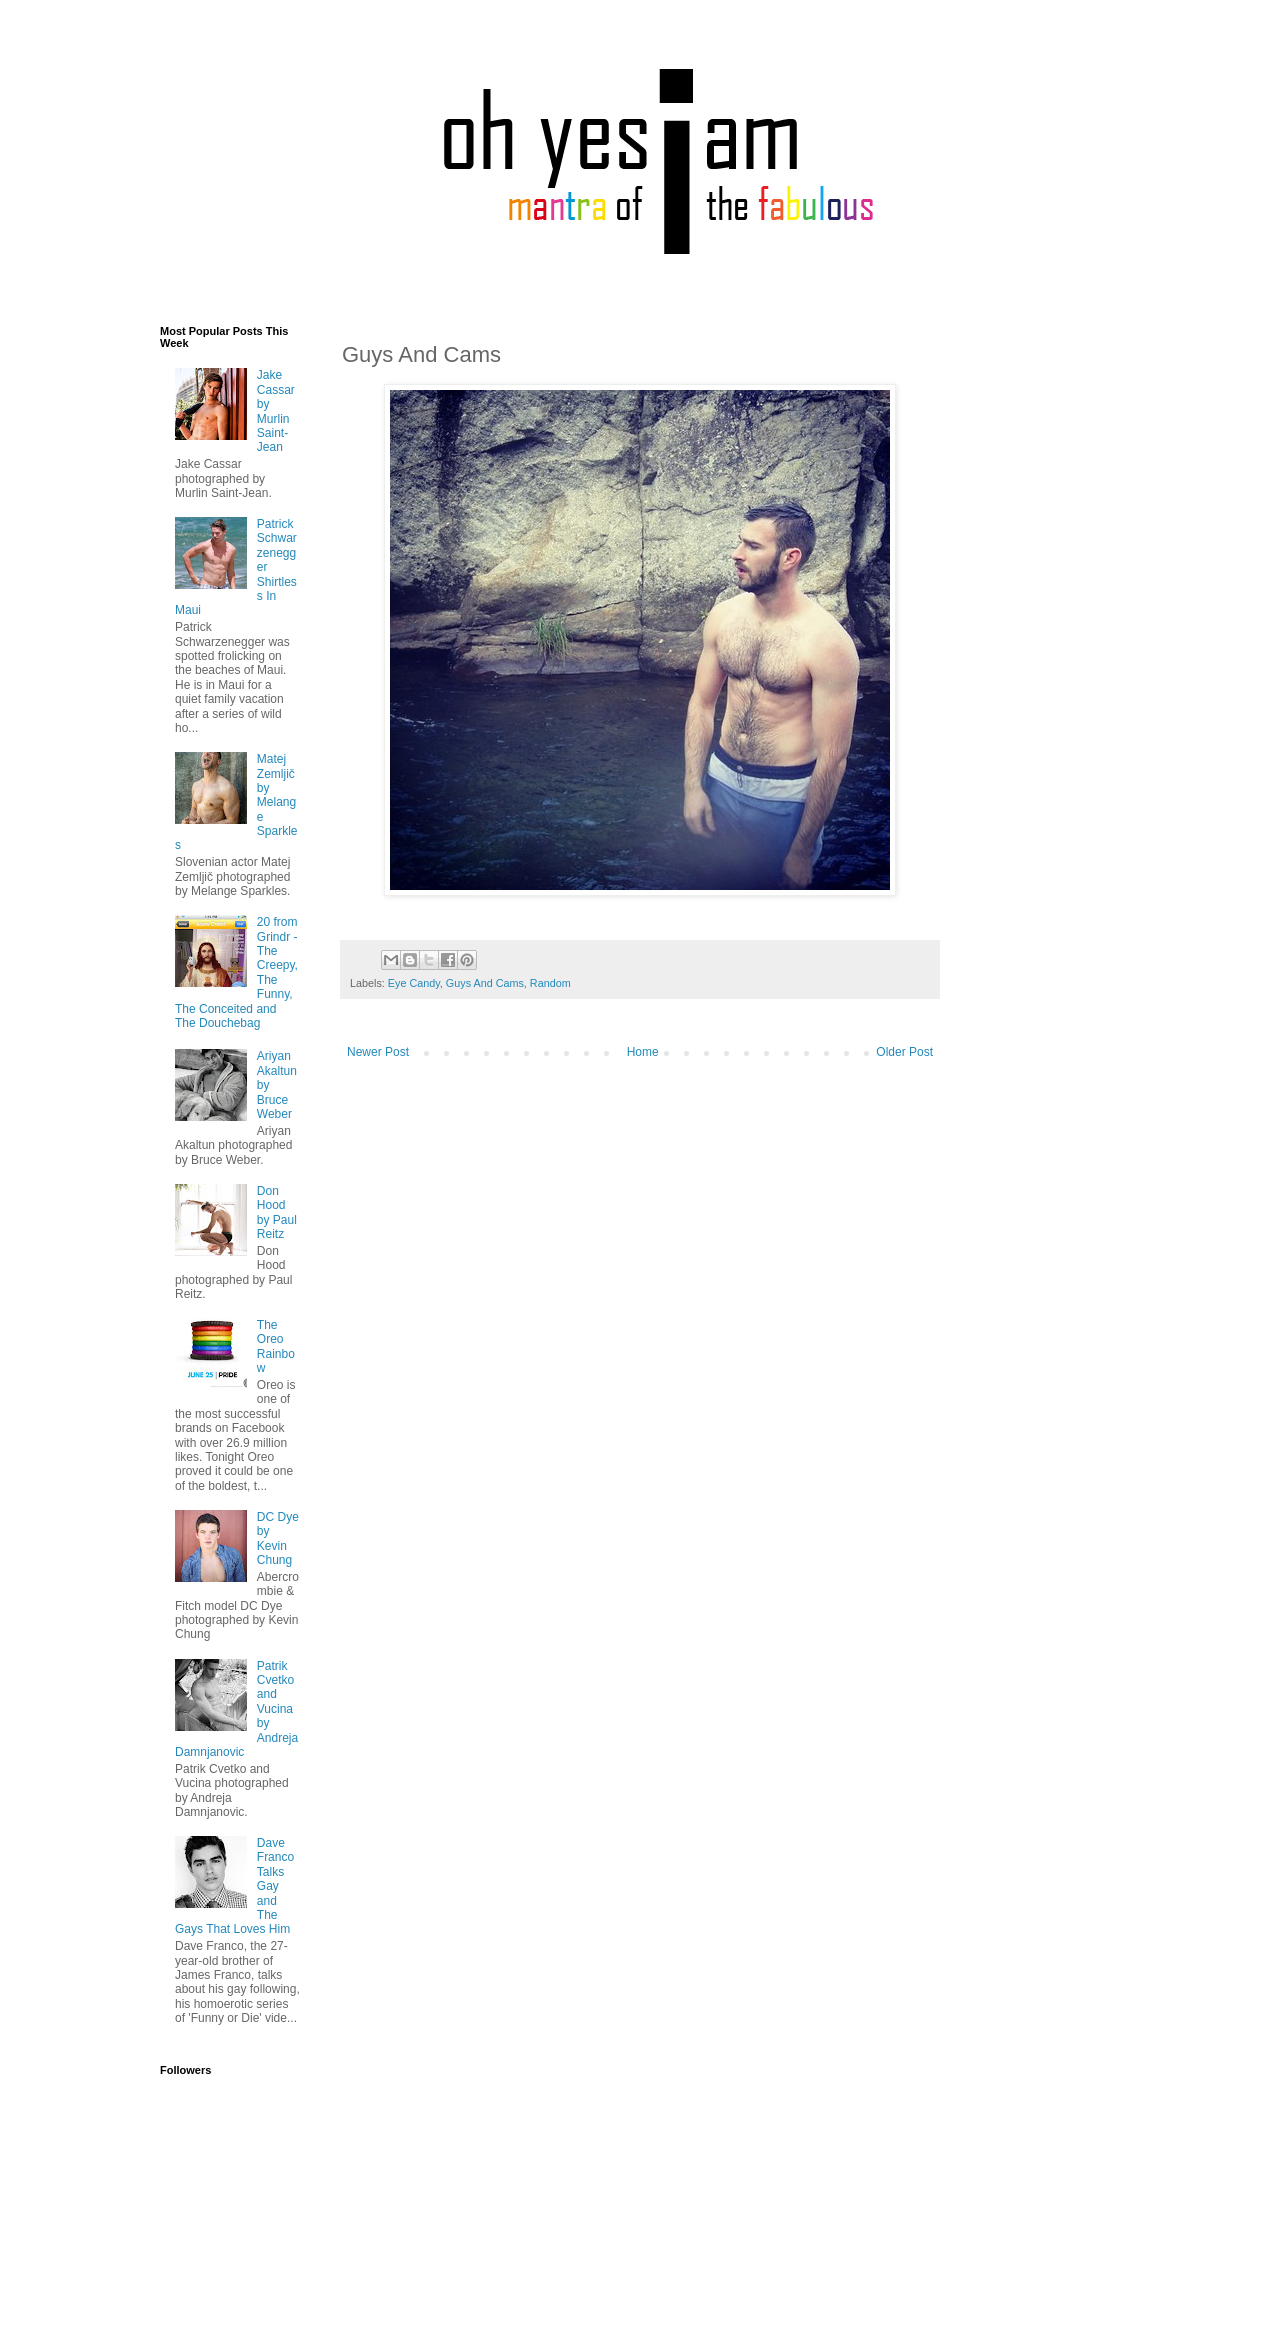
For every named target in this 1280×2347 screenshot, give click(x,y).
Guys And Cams (485, 983)
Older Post (904, 1052)
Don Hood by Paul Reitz (277, 1212)
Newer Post (378, 1052)
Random (550, 983)
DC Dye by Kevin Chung (278, 1538)
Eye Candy (414, 983)
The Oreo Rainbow (276, 1346)
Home (643, 1052)
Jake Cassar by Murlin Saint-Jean (276, 411)
